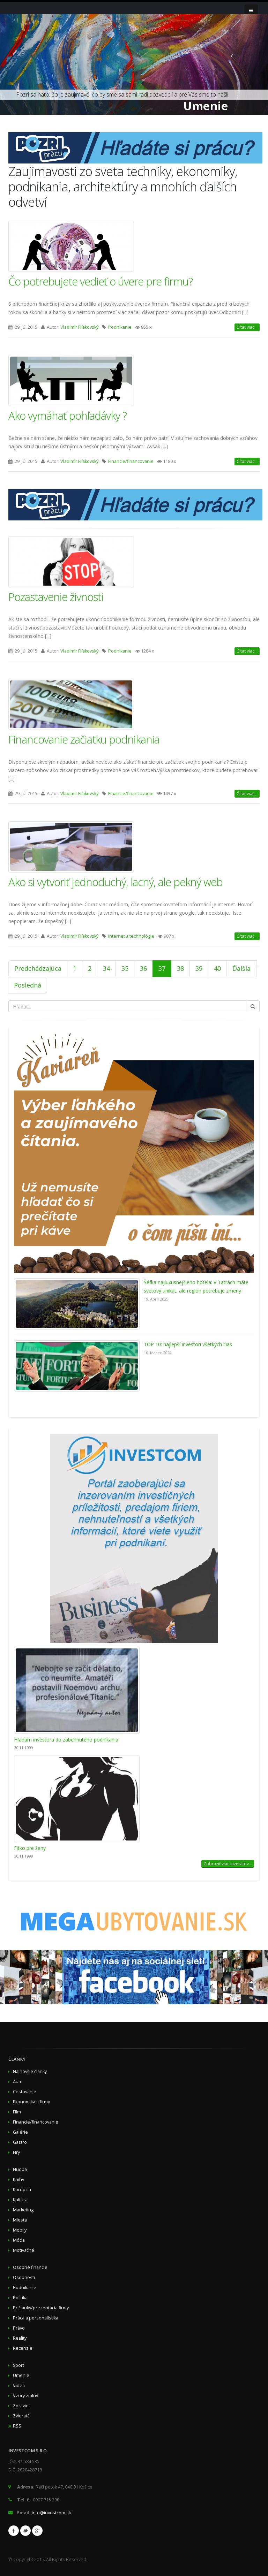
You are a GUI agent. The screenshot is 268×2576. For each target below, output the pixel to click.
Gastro (20, 2142)
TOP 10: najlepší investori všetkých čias (188, 1344)
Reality (20, 2338)
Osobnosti (24, 2277)
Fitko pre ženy (30, 1848)
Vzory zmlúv (25, 2396)
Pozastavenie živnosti (55, 596)
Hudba (20, 2169)
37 (161, 968)
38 (180, 968)
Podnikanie (120, 327)
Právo (19, 2328)
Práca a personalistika (35, 2318)
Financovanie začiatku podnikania (83, 739)
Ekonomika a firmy (31, 2102)
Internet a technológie (131, 936)
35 (124, 968)
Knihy (18, 2179)
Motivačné (23, 2250)
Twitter (25, 2530)
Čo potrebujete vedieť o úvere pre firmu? (100, 281)
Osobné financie (30, 2267)
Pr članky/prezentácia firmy (41, 2308)
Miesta (20, 2220)
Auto (18, 2082)
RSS (17, 2426)
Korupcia (22, 2190)
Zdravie (21, 2406)
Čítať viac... (247, 327)
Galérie (20, 2132)
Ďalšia (241, 968)
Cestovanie (24, 2092)
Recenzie (22, 2348)
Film (17, 2112)
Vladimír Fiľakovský (79, 327)
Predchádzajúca (37, 968)
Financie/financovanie (131, 461)
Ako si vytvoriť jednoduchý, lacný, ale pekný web (115, 882)
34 (106, 968)
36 (143, 968)
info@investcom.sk (51, 2513)
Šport (18, 2365)
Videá (19, 2385)
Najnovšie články (30, 2071)
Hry (16, 2152)
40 (217, 968)
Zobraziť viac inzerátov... (227, 1864)
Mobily (20, 2230)
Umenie (21, 2375)
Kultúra (20, 2200)
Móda (19, 2240)
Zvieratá (21, 2416)
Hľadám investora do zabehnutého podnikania (66, 1739)
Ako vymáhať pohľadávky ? (67, 415)
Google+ (37, 2530)
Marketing (23, 2210)
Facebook (13, 2530)
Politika (20, 2298)
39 (198, 968)
